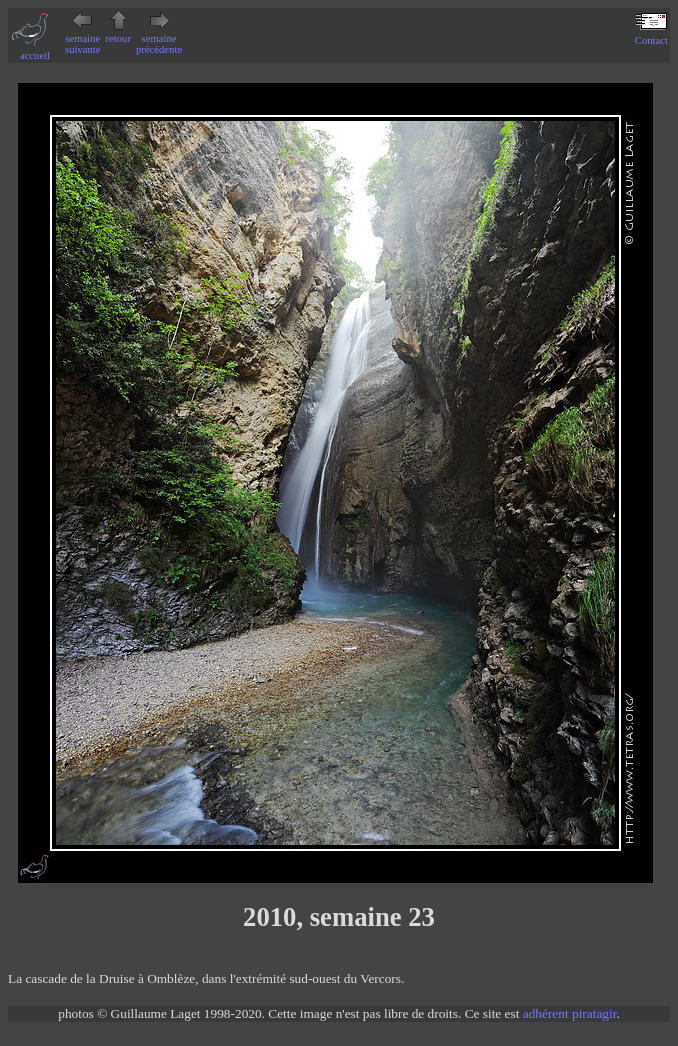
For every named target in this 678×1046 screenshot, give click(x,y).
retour (118, 33)
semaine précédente (159, 38)
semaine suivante (83, 38)
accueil (35, 50)
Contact (651, 35)
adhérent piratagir (570, 1013)
